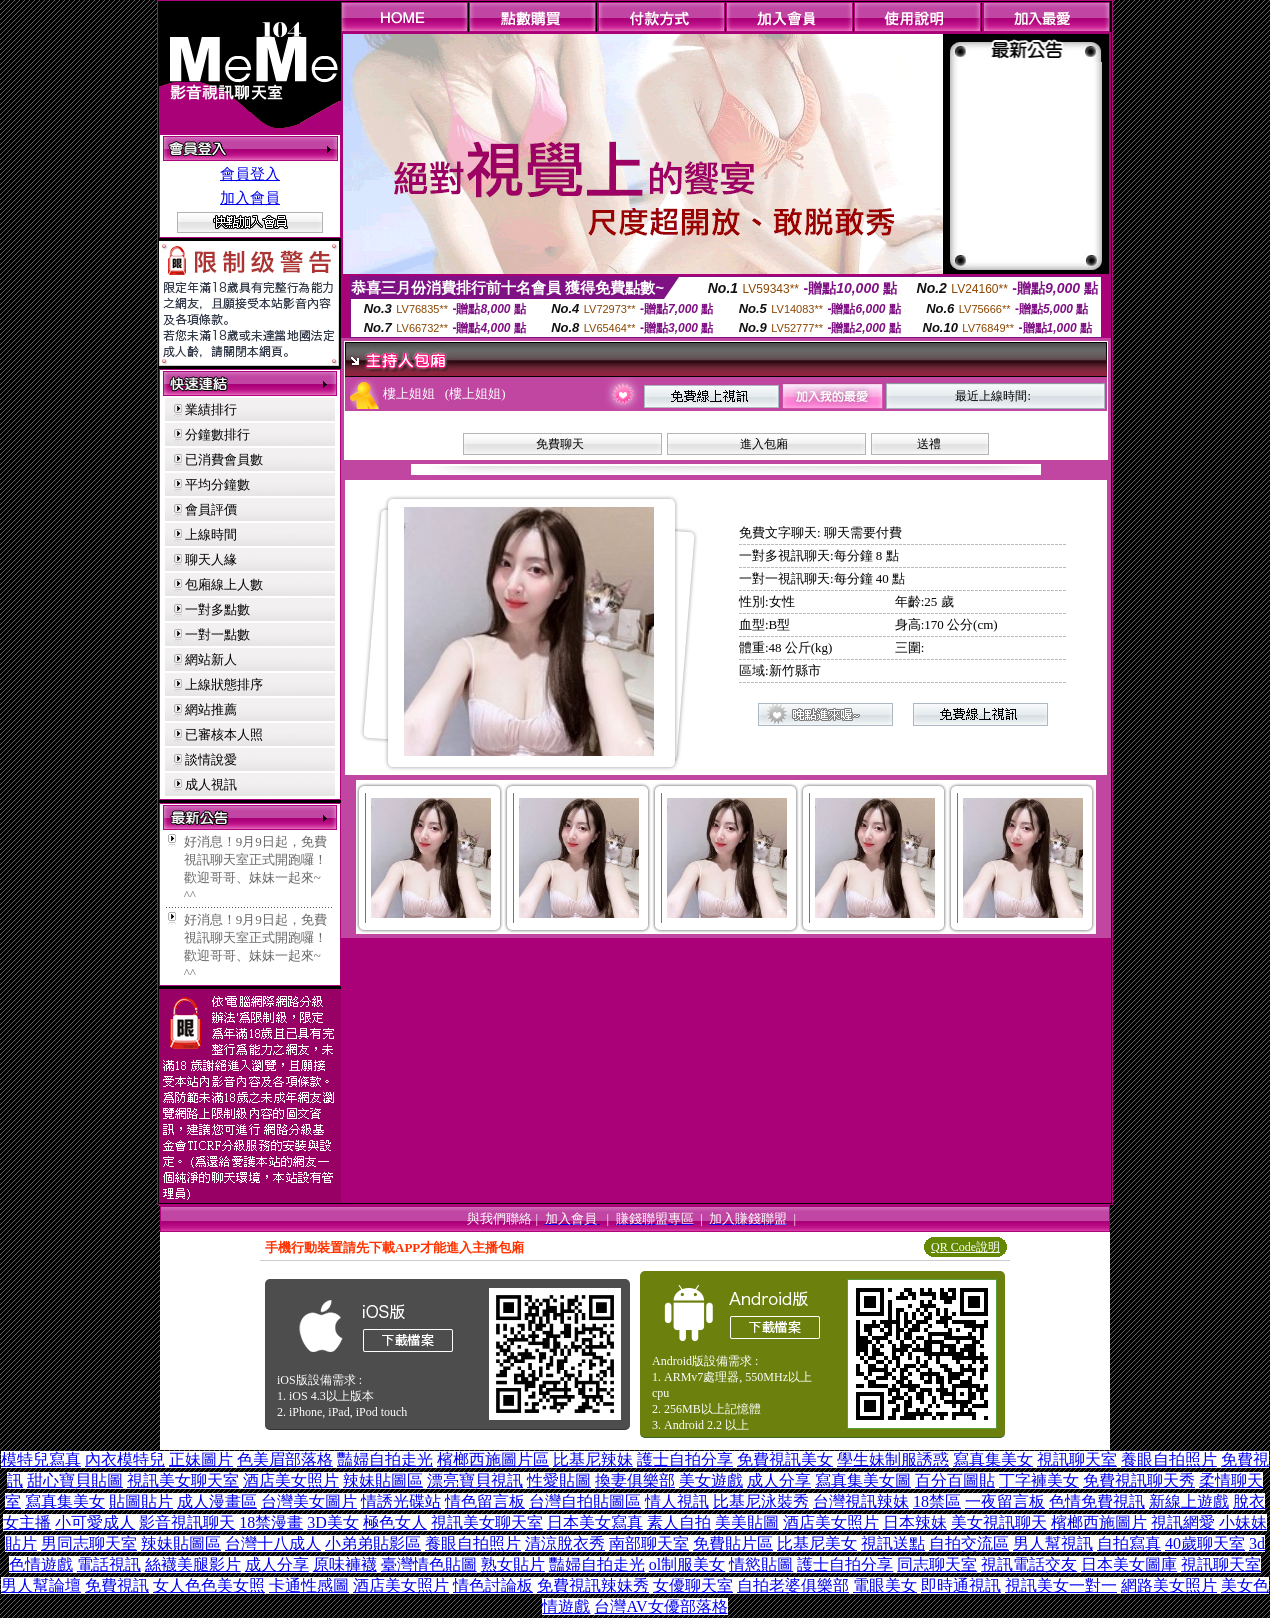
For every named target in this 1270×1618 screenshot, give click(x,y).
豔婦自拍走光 (385, 1459)
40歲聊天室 (1205, 1543)
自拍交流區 (969, 1543)
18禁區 (937, 1501)
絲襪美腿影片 (193, 1564)
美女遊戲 (711, 1480)
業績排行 (211, 409)
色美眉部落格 (285, 1459)
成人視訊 (211, 784)
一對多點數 (217, 609)
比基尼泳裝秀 (761, 1501)
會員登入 (250, 174)
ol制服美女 (687, 1564)
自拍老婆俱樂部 (793, 1585)
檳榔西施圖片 (1099, 1522)
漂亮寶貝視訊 (475, 1480)
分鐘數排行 (217, 434)
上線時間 (211, 534)
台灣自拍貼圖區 (585, 1501)
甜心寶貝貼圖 (75, 1480)
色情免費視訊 (1097, 1501)
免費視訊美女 (785, 1459)
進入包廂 (764, 444)
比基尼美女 (817, 1543)
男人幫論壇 (41, 1585)
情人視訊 (677, 1501)
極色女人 (395, 1522)
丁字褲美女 (1039, 1480)
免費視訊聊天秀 (1139, 1480)
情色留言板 (485, 1501)
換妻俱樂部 (635, 1480)
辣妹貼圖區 (383, 1480)
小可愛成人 (95, 1522)
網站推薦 (211, 709)
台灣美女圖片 (309, 1501)
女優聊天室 (693, 1585)
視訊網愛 (1183, 1522)
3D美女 (333, 1522)
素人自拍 (679, 1522)
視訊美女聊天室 (183, 1480)
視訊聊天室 (1077, 1459)
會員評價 (211, 509)
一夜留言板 (1005, 1501)
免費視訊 (117, 1585)
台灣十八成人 (273, 1543)
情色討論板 (493, 1585)
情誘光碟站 (401, 1501)
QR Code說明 (965, 1247)
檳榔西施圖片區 (493, 1459)
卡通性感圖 (309, 1585)
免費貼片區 (733, 1543)
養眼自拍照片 (1169, 1459)
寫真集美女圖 (863, 1480)
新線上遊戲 (1189, 1501)
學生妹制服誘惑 (893, 1459)
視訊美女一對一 (1061, 1585)
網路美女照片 (1169, 1585)
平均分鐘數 (217, 484)
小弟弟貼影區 (373, 1543)
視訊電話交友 (1029, 1564)
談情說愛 (211, 759)
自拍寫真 (1129, 1543)
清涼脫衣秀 (565, 1543)
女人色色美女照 (209, 1585)
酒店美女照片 (291, 1480)
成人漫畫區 (217, 1501)
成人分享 (779, 1480)
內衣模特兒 (125, 1459)
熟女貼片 (513, 1564)
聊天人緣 (211, 559)
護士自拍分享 (685, 1459)
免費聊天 (560, 444)
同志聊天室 (937, 1564)
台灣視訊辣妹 (861, 1501)
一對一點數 (217, 634)
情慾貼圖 (761, 1564)
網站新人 (211, 659)
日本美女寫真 (595, 1522)
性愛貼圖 (559, 1480)
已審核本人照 (224, 734)
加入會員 (250, 198)
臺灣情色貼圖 (429, 1564)
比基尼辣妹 (593, 1459)
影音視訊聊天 (187, 1522)
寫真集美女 (993, 1459)
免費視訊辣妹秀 (593, 1585)
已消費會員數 (224, 459)
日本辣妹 (915, 1522)
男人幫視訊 (1053, 1543)
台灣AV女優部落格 (660, 1606)
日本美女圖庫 (1129, 1564)
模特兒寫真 (41, 1459)
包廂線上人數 (224, 584)
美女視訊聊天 (999, 1522)
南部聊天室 (649, 1543)
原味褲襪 (345, 1564)
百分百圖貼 (955, 1480)
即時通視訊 (961, 1585)
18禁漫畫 (271, 1522)
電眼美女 (885, 1585)
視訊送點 (893, 1543)
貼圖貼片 (141, 1501)
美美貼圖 (747, 1522)
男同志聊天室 (89, 1543)
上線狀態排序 (224, 684)
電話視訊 (109, 1564)
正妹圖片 (201, 1459)
